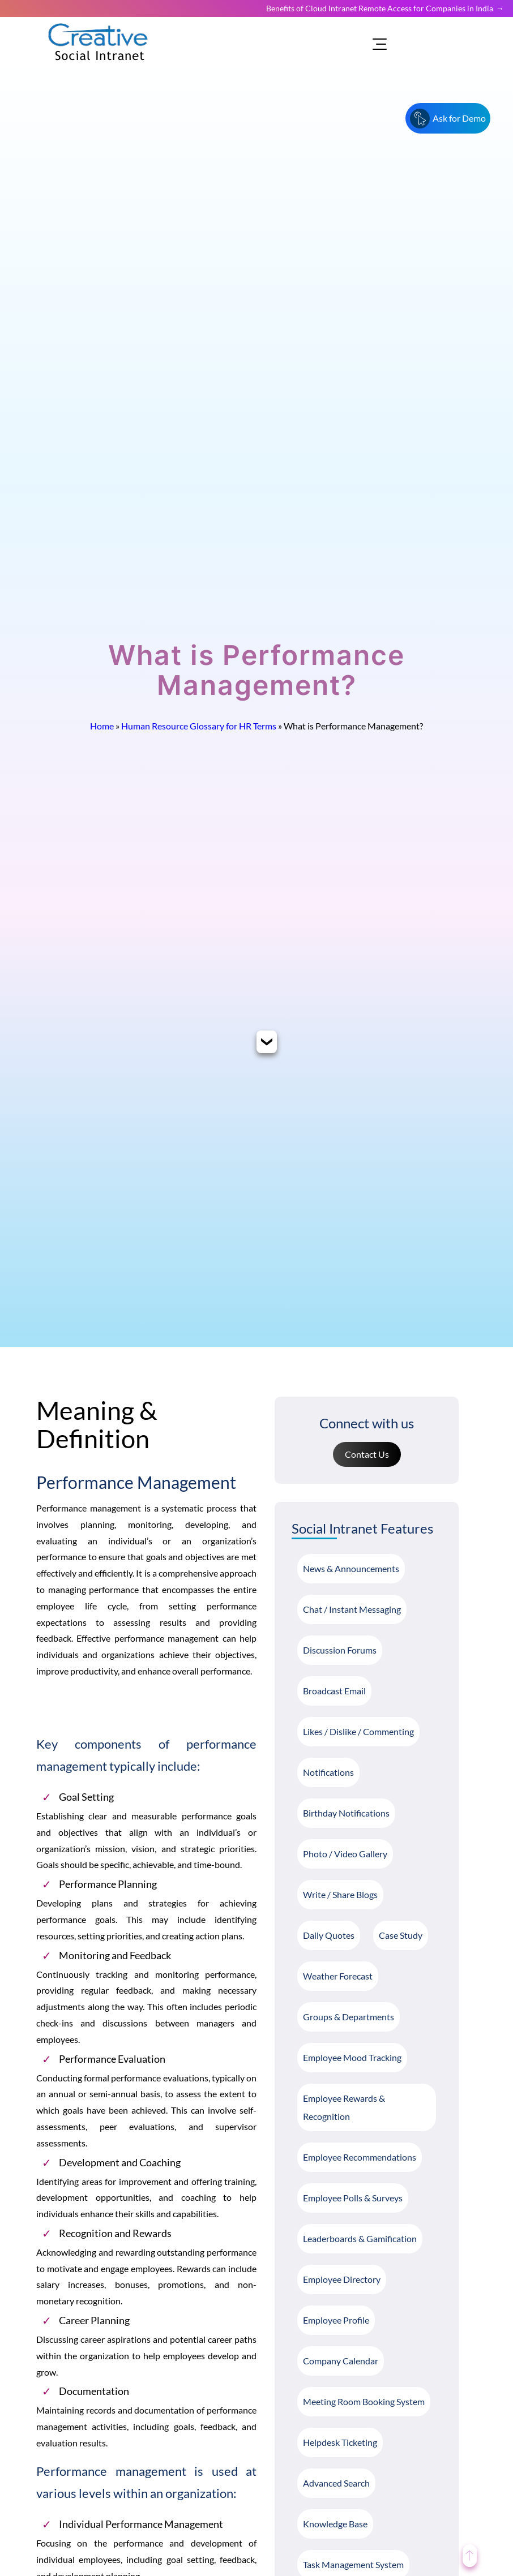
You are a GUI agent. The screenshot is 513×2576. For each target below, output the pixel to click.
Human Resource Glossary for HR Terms (198, 725)
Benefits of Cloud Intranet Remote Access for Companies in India (379, 8)
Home (102, 725)
